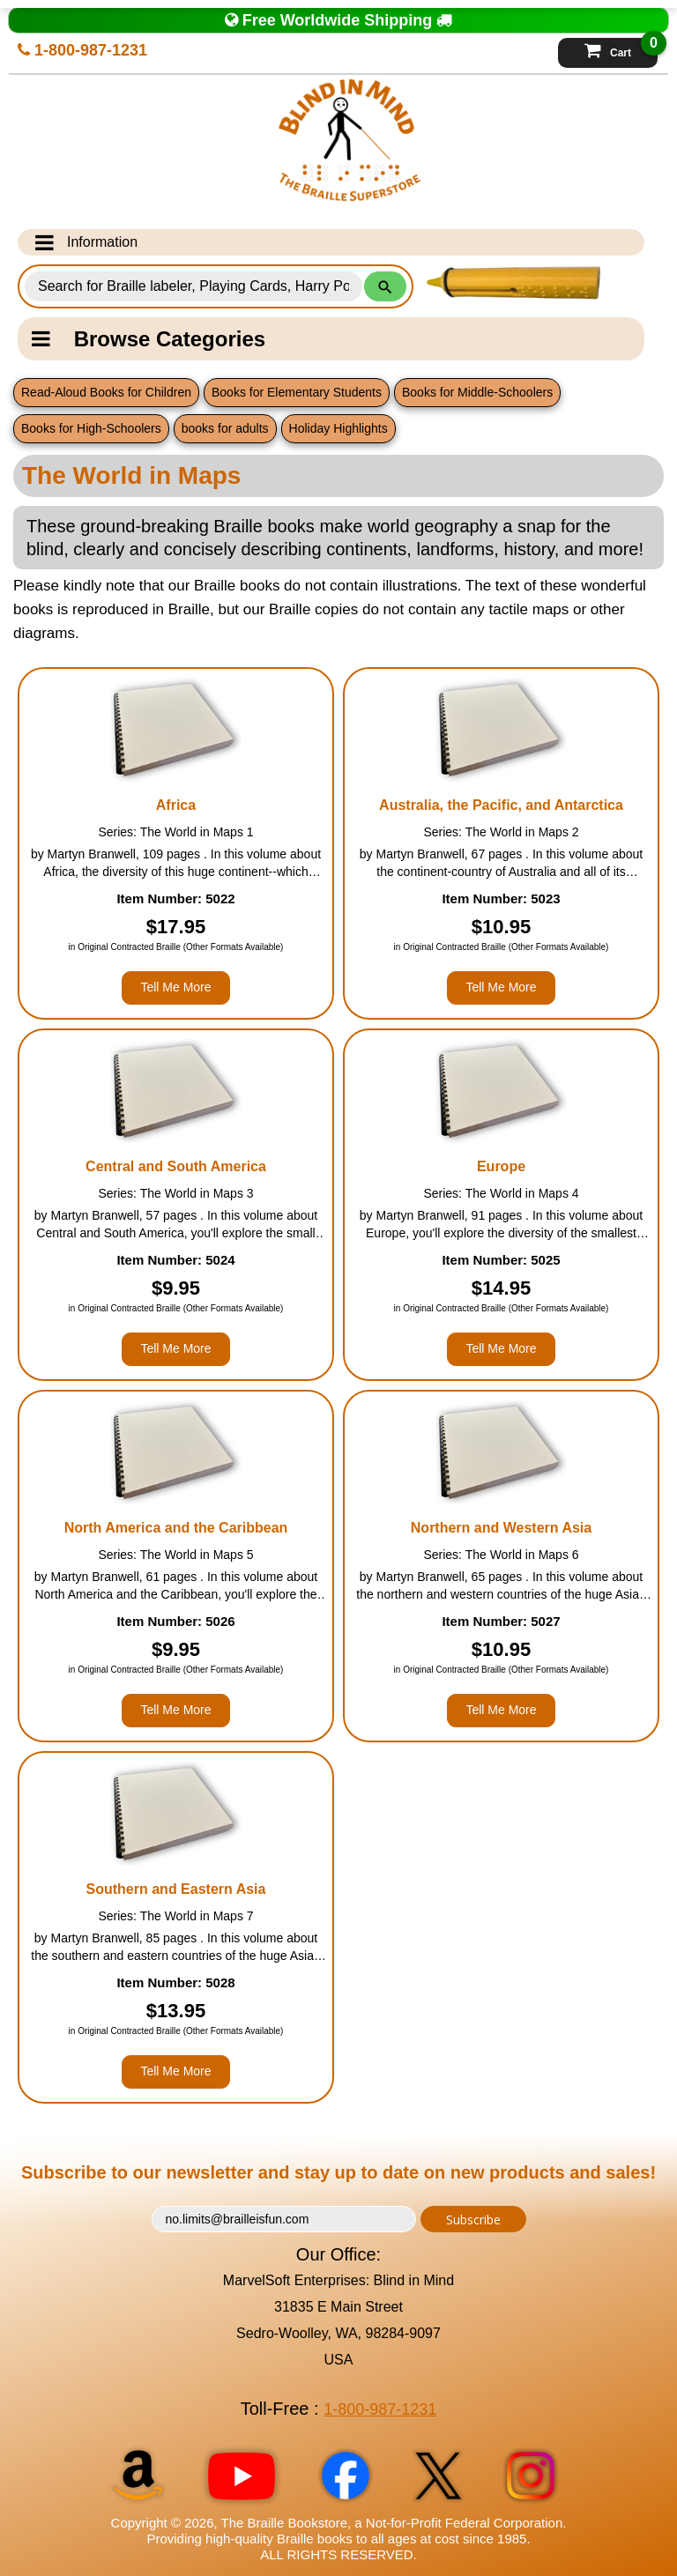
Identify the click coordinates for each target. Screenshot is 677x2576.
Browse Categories (148, 339)
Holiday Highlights (338, 428)
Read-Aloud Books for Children (106, 392)
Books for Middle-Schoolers (477, 392)
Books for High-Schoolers (91, 428)
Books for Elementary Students (297, 392)
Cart (621, 48)
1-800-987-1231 (82, 50)
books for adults (225, 428)
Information (86, 242)
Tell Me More (175, 987)
